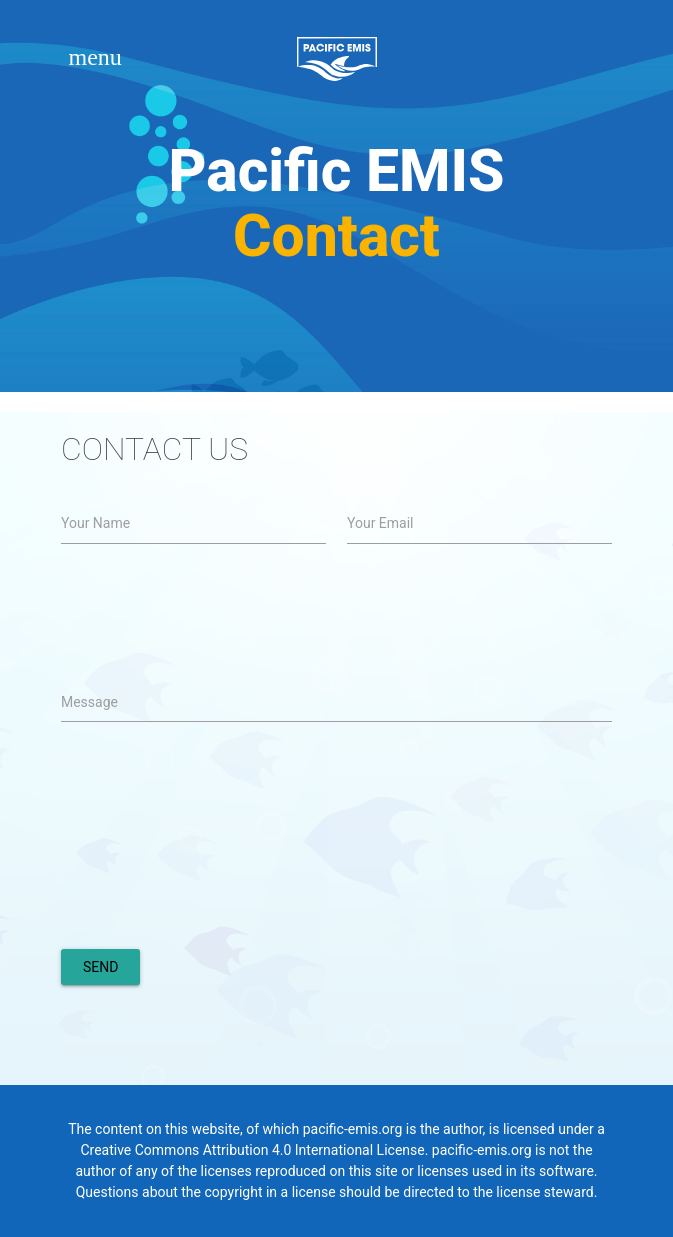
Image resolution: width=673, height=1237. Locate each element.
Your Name (95, 523)
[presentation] (213, 889)
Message (89, 702)
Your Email (380, 523)
